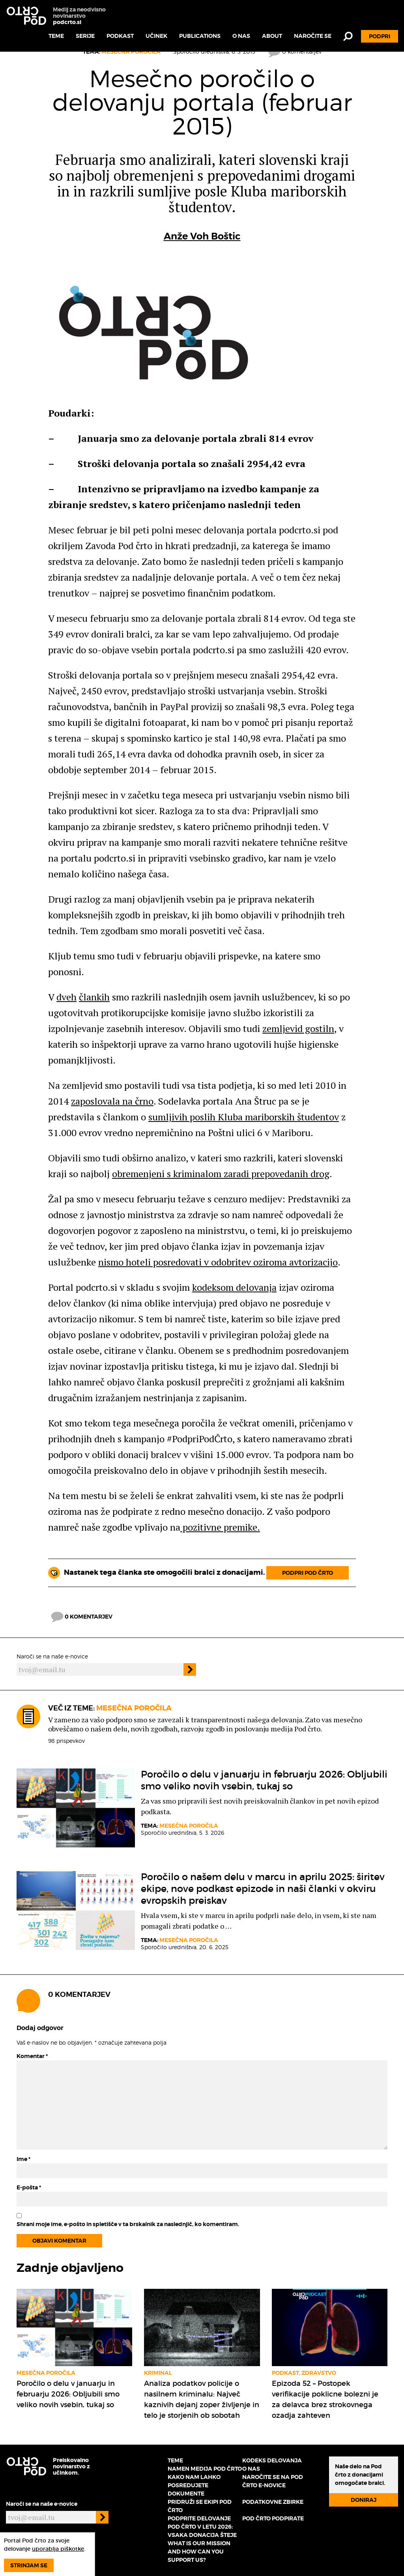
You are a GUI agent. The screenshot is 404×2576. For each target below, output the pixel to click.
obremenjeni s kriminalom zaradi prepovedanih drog (220, 1173)
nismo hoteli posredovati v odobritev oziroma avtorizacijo (218, 1262)
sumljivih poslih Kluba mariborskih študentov (243, 1116)
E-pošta (29, 2187)
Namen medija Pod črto (205, 2468)
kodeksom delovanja (234, 1287)
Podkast (120, 35)
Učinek (156, 35)
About (272, 35)
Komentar (32, 2056)
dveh (66, 997)
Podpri (379, 36)
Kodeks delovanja (272, 2460)
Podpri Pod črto (307, 1572)
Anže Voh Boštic (202, 236)
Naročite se (312, 35)
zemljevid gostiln (298, 1028)
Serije (85, 35)
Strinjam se (28, 2565)
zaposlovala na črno (112, 1101)
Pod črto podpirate (273, 2518)
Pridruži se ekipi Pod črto (200, 2506)
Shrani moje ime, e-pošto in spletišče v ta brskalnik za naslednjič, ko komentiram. (128, 2224)
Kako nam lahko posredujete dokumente (194, 2485)
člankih (94, 997)
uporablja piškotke (58, 2548)
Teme (56, 35)
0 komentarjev (81, 1616)
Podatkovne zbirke (272, 2501)
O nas (241, 35)
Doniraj (363, 2499)
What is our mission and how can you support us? (199, 2551)
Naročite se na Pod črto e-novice (272, 2481)
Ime (23, 2159)
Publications (200, 35)
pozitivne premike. (220, 1527)
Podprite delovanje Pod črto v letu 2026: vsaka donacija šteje (202, 2527)
